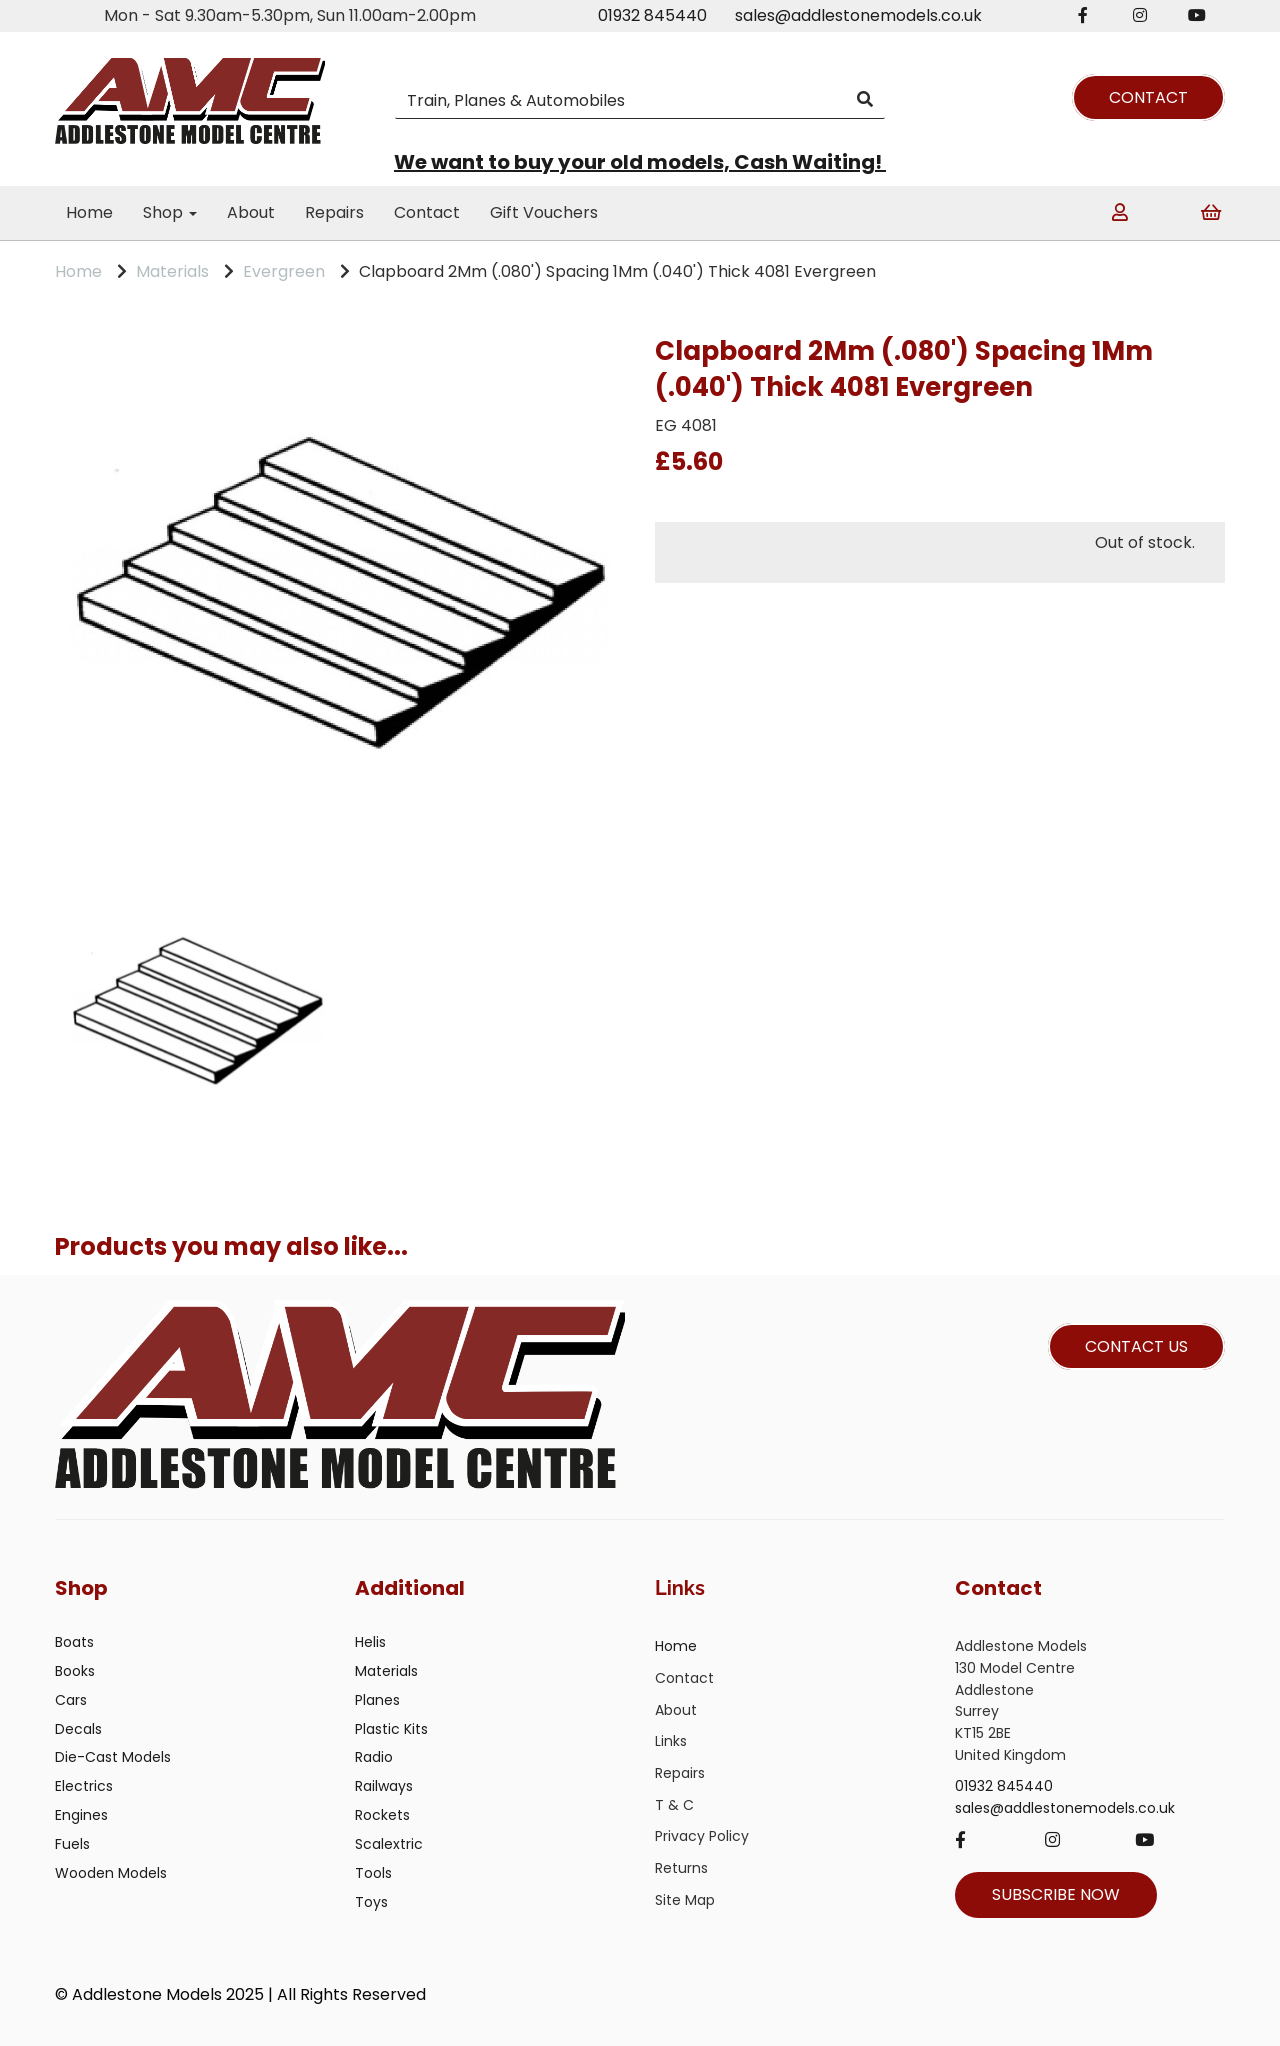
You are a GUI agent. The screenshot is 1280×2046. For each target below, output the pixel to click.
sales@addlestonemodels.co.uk (858, 15)
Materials (172, 271)
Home (89, 212)
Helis (370, 1642)
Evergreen (284, 271)
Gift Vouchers (544, 212)
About (251, 212)
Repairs (334, 212)
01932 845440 (652, 15)
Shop (170, 212)
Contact (427, 212)
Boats (74, 1642)
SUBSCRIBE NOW (1056, 1894)
